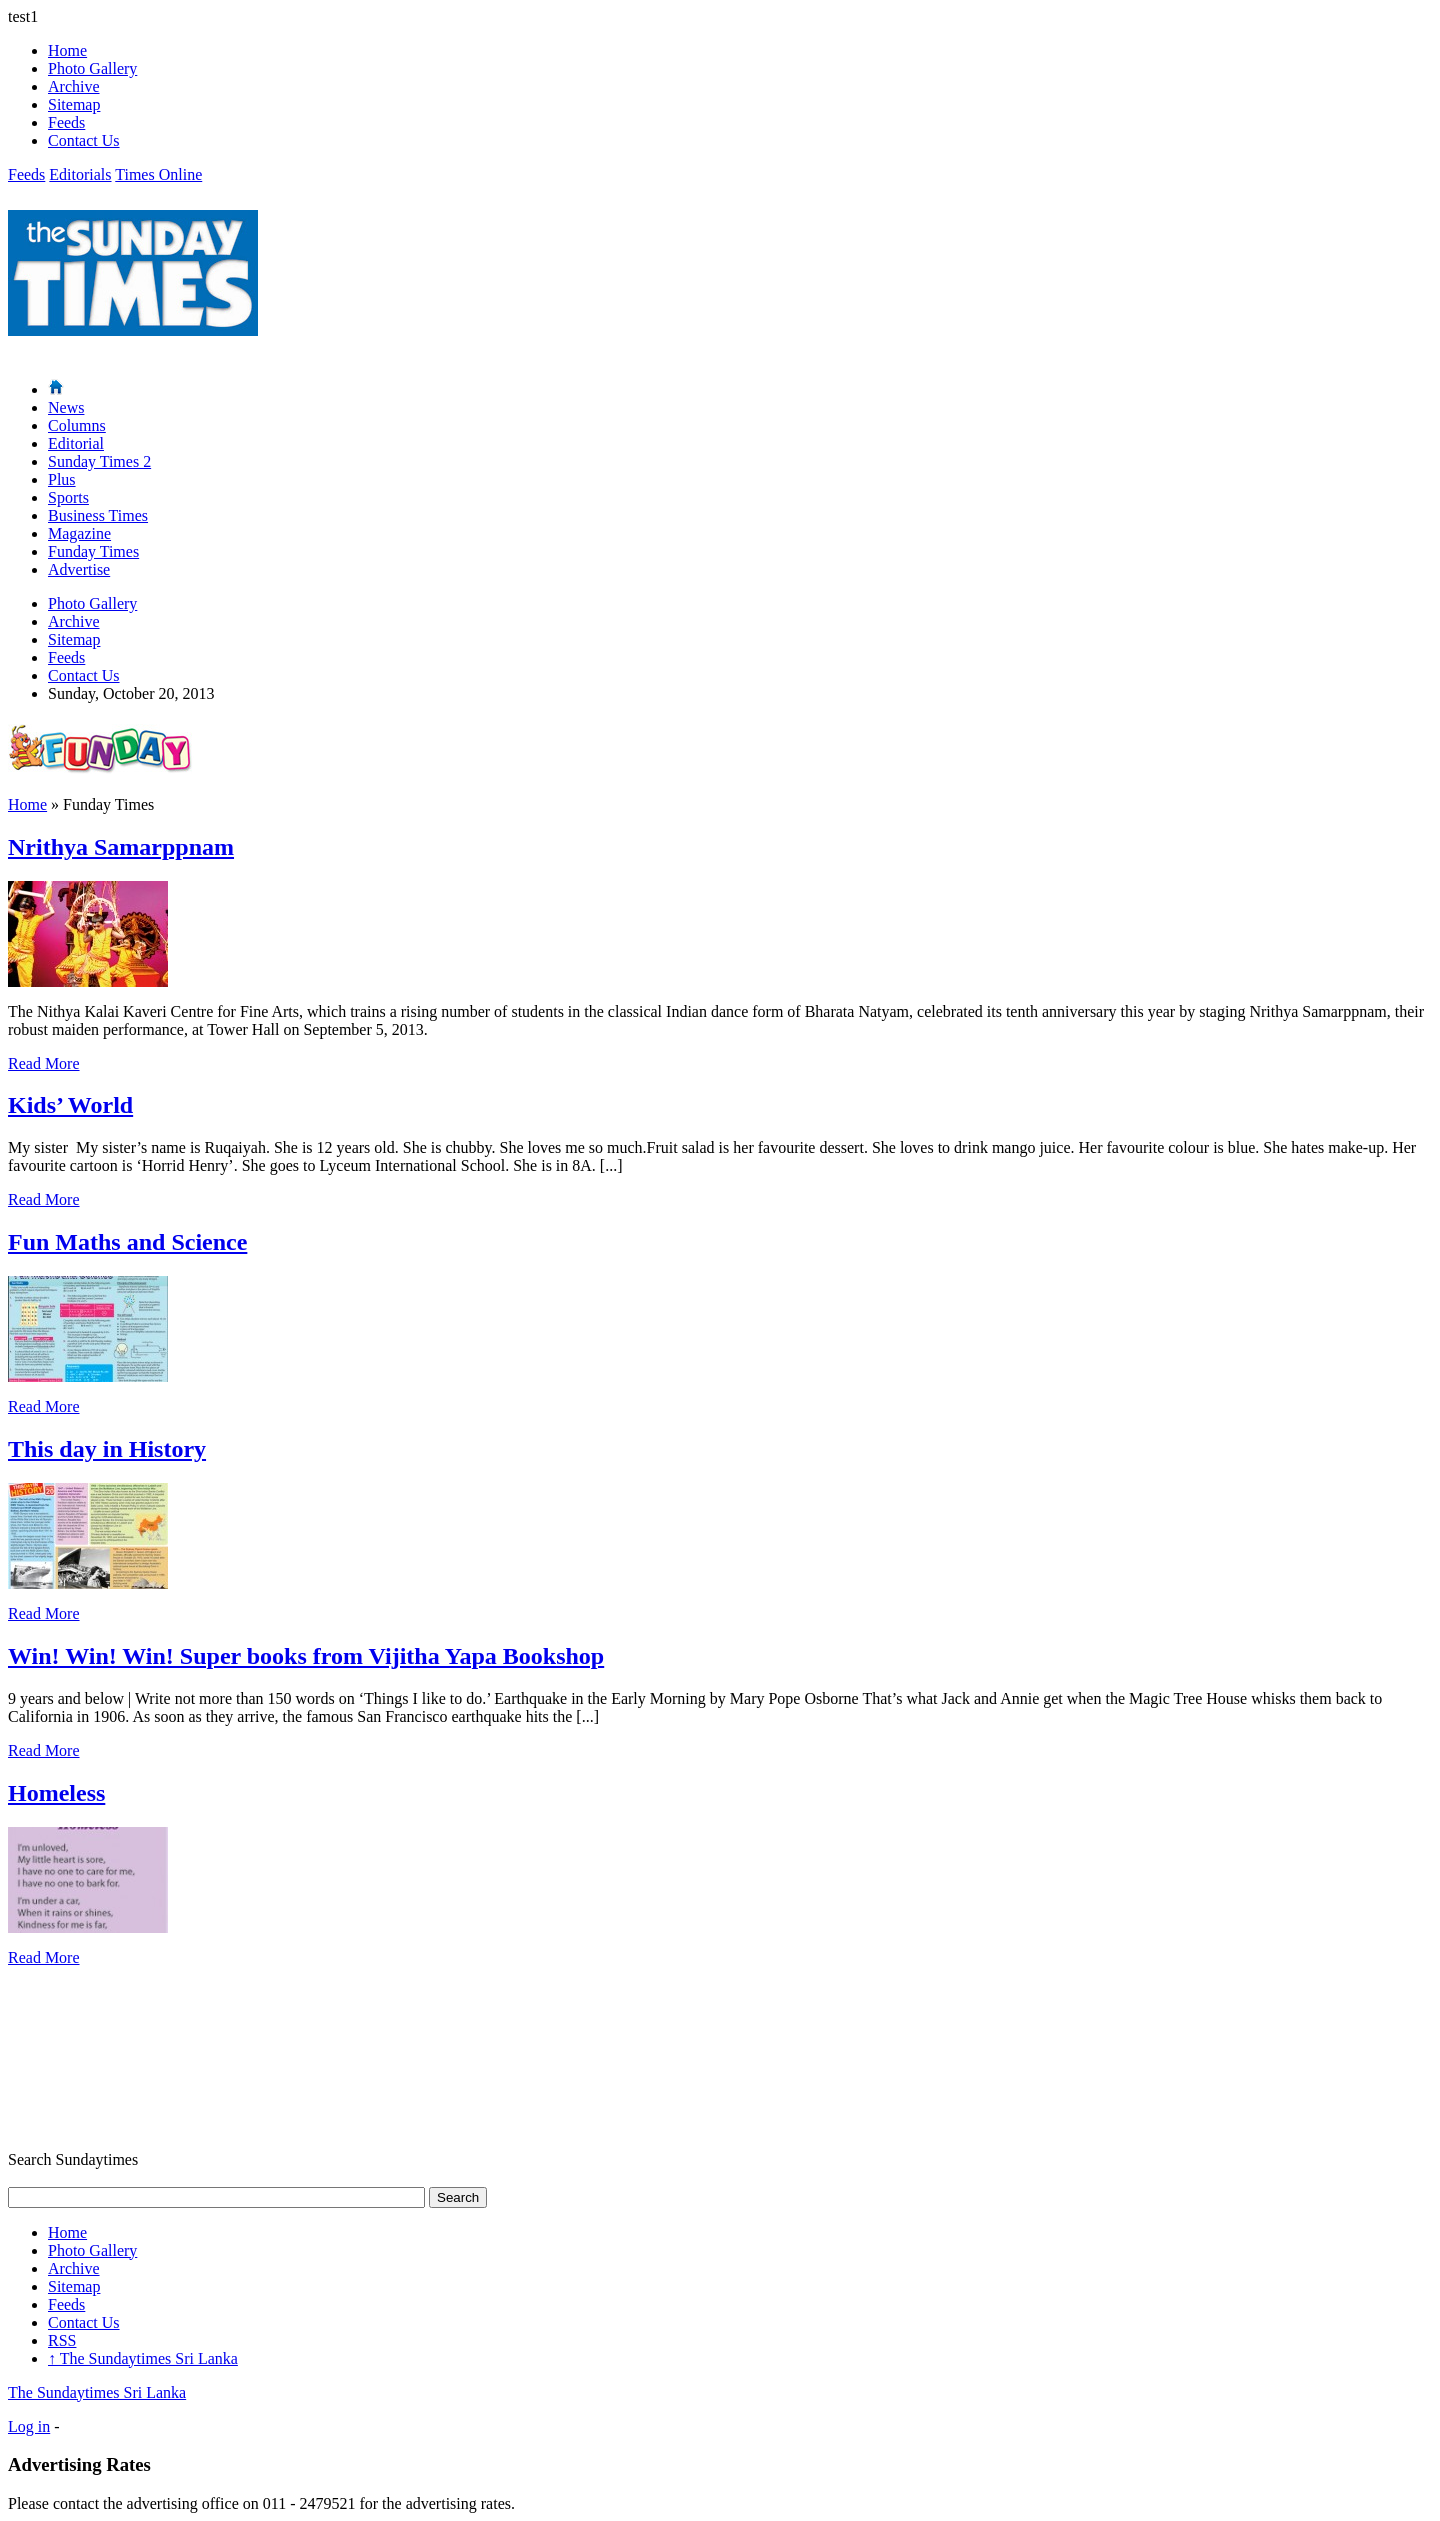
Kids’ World (70, 1105)
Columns (77, 425)
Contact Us (84, 140)
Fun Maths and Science (127, 1242)
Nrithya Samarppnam (121, 847)
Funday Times (93, 551)
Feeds (66, 122)
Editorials (80, 174)
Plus (62, 479)
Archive (74, 86)
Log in (29, 2426)
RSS (62, 2340)
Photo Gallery (92, 68)
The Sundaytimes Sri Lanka (143, 2358)
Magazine (79, 533)
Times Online (158, 174)
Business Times (98, 515)
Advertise (79, 569)
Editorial (76, 443)
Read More (44, 1063)
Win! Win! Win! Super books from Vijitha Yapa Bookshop (306, 1656)
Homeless (56, 1793)
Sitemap (74, 104)
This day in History (107, 1449)
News (66, 407)
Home (67, 50)
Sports (68, 497)
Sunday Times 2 (99, 461)
